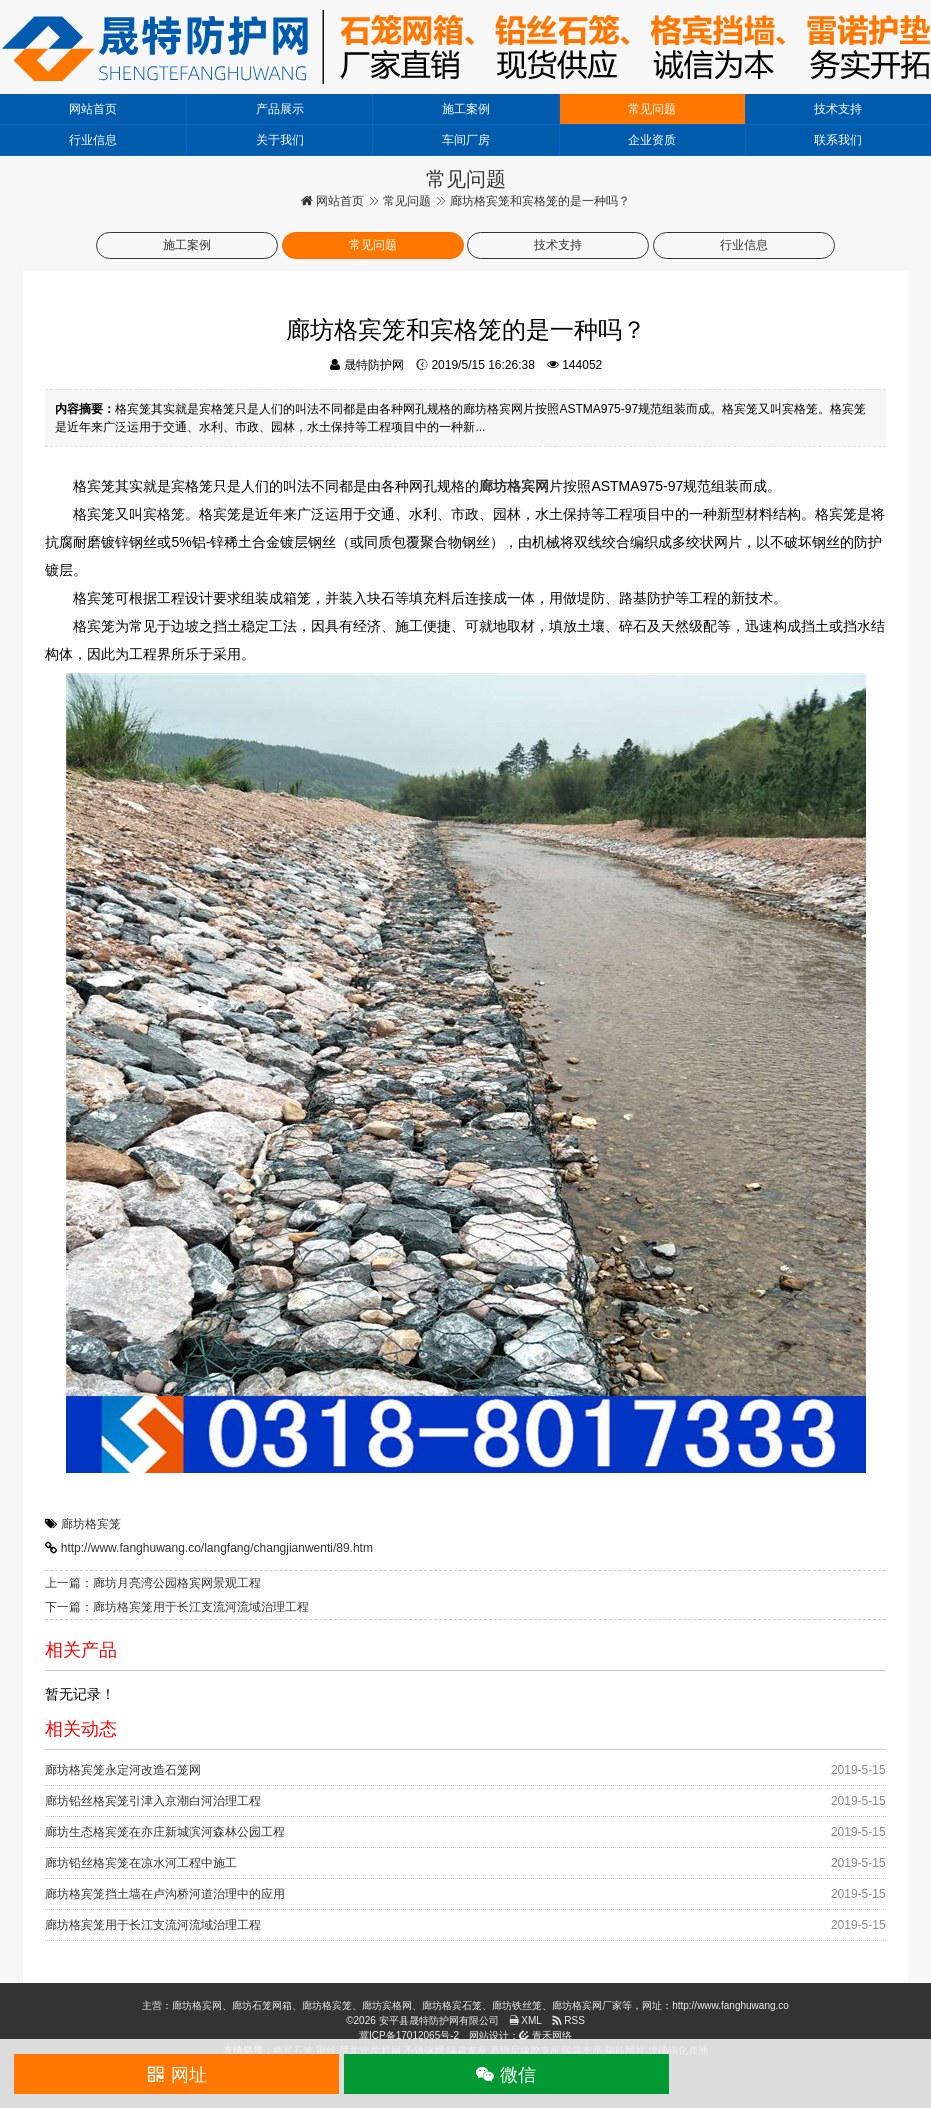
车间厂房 (466, 140)
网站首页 (93, 109)
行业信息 (93, 140)
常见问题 (652, 109)
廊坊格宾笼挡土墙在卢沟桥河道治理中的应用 (165, 1894)
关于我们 (280, 140)
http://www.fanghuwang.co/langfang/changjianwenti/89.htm (217, 1548)
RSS (568, 2020)
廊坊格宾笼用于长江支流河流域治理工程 (153, 1925)
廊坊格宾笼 (91, 1524)
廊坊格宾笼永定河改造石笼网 (123, 1770)
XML (525, 2020)
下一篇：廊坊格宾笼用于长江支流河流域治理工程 (177, 1607)
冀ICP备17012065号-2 (409, 2035)
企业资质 (652, 140)
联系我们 (838, 140)
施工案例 (466, 109)
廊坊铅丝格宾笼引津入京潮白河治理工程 (153, 1801)
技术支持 (838, 109)
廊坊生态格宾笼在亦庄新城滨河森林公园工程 (165, 1832)
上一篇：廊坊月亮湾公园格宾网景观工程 (153, 1583)
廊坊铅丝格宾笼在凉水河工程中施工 (141, 1863)
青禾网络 (545, 2035)
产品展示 (280, 109)
